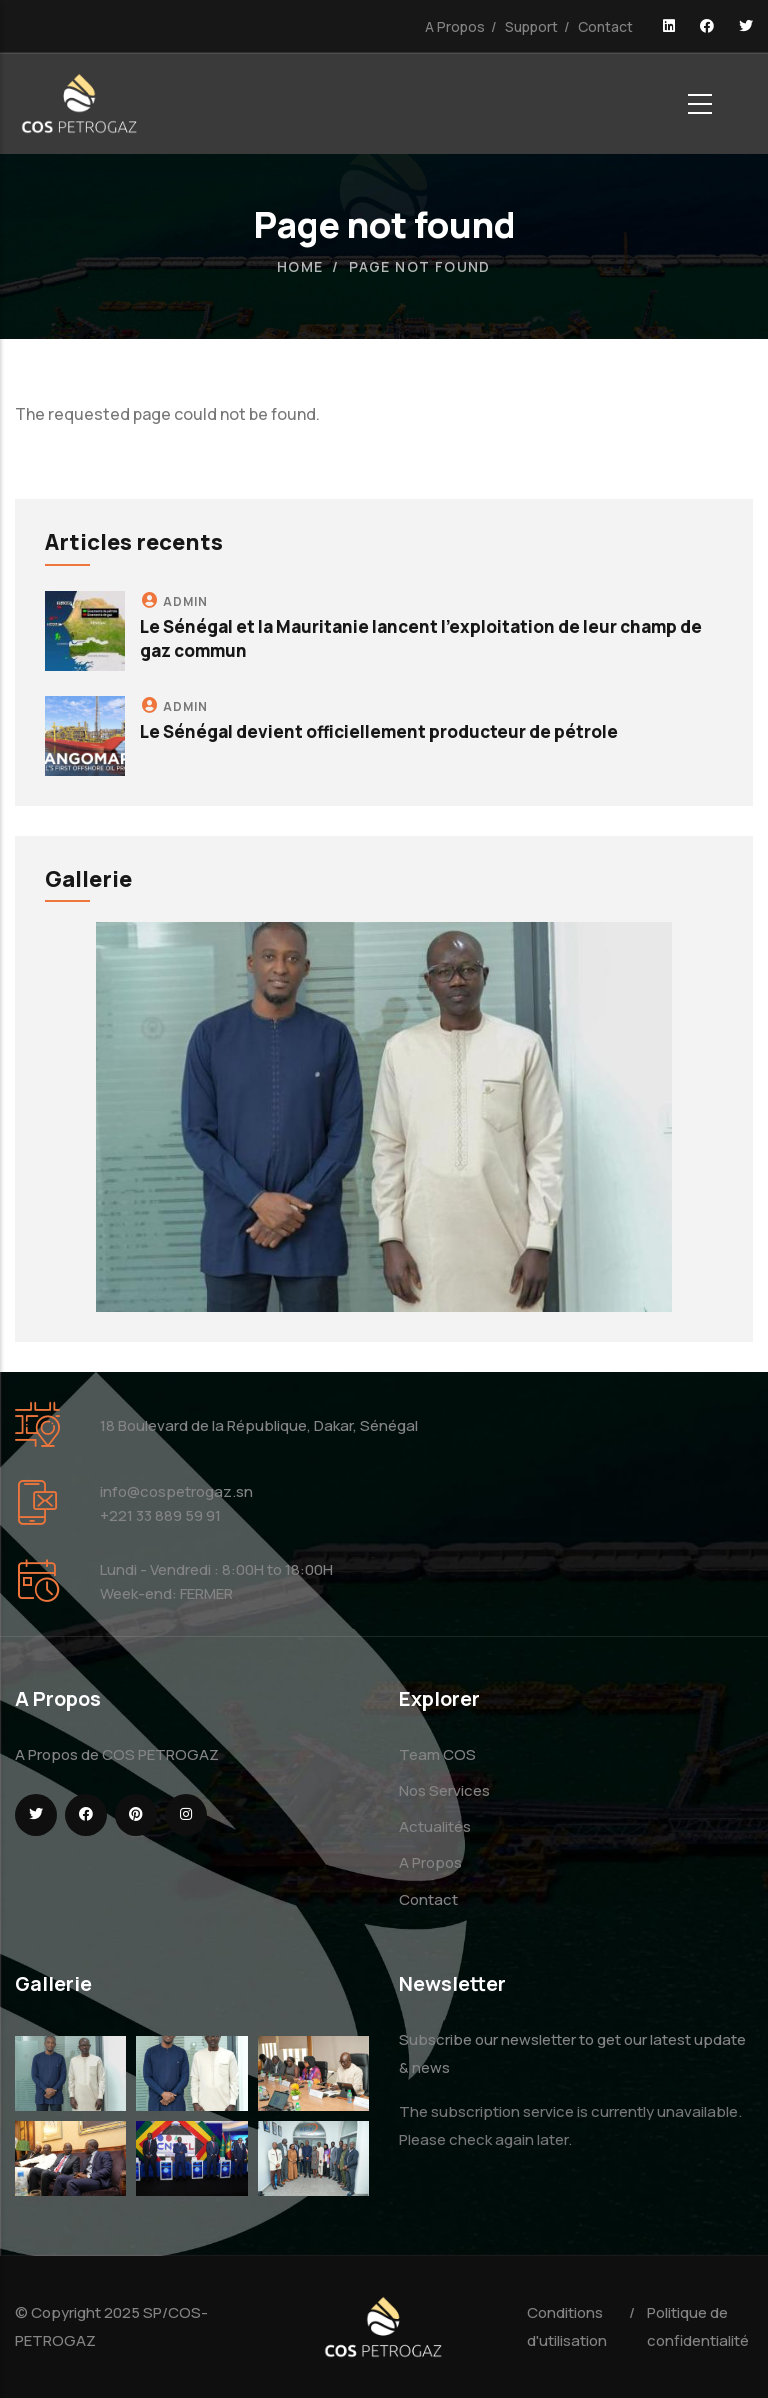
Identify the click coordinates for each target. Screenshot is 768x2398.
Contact (605, 26)
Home (300, 266)
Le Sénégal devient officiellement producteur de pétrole (379, 731)
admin (185, 601)
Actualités (435, 1826)
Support (531, 26)
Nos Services (444, 1790)
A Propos (455, 26)
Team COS (437, 1754)
